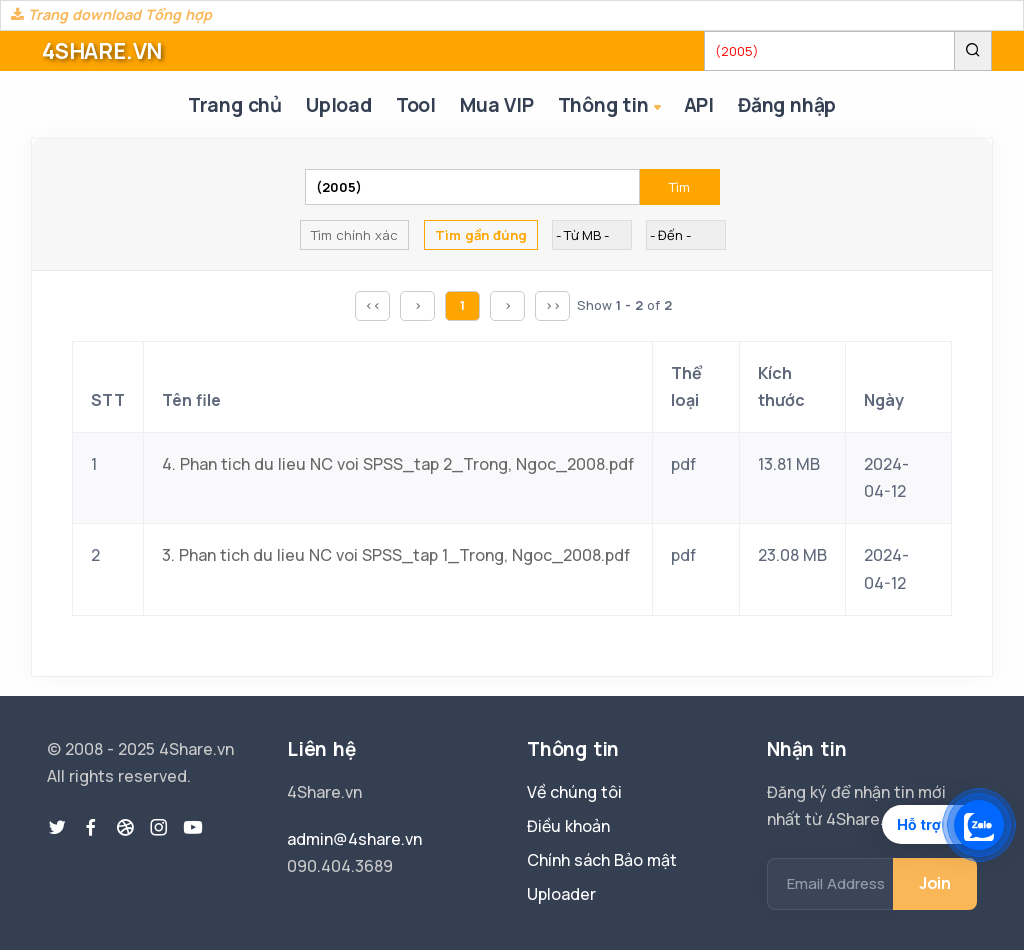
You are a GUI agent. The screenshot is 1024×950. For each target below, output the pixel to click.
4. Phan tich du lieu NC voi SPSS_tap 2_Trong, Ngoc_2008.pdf (398, 464)
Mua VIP (497, 105)
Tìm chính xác (354, 235)
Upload (339, 105)
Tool (416, 105)
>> (553, 305)
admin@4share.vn (354, 839)
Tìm (679, 187)
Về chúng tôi (574, 792)
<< (373, 305)
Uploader (561, 894)
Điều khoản (568, 826)
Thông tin (611, 106)
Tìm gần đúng (481, 235)
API (699, 105)
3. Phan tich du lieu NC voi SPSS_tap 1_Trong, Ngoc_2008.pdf (396, 555)
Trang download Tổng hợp (111, 14)
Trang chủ (235, 105)
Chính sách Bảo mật (602, 860)
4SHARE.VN (102, 51)
